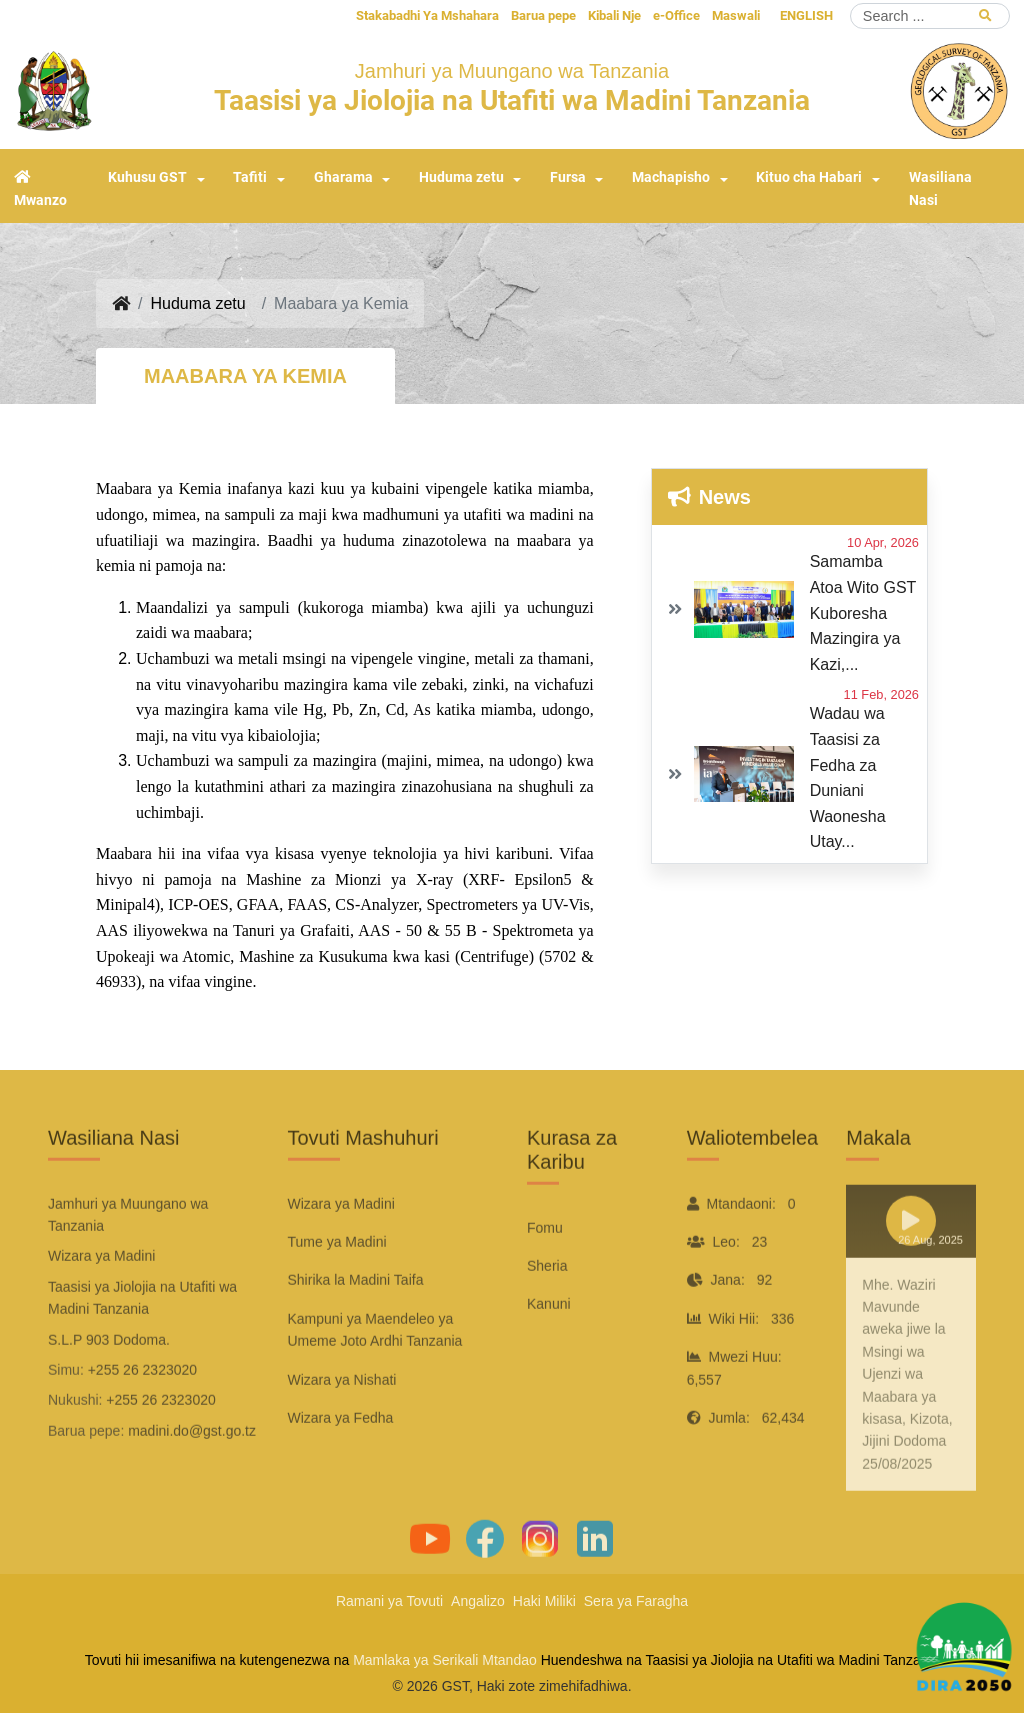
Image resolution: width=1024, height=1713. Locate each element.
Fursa (568, 177)
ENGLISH (806, 15)
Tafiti (250, 177)
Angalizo (478, 1601)
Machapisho (671, 177)
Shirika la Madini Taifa (356, 1326)
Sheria (547, 1312)
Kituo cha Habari (809, 177)
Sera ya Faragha (636, 1601)
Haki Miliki (544, 1601)
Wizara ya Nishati (342, 1426)
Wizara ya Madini (341, 1250)
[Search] (930, 16)
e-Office (676, 15)
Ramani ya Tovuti (389, 1601)
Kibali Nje (614, 15)
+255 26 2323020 (142, 1416)
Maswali (736, 15)
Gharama (343, 177)
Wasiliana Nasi (940, 189)
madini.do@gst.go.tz (192, 1477)
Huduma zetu (461, 177)
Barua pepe (543, 15)
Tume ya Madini (337, 1288)
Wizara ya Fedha (341, 1464)
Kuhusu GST (147, 177)
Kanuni (549, 1350)
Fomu (545, 1274)
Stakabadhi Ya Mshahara (427, 15)
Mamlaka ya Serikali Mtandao (445, 1660)
